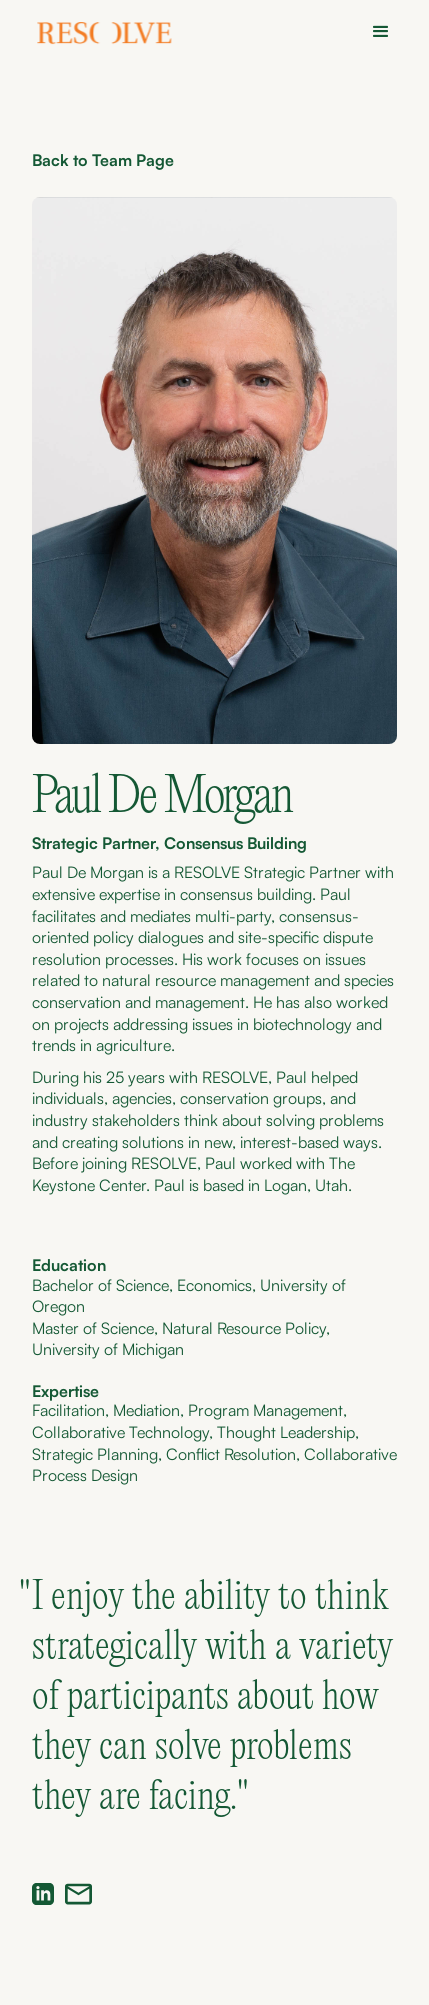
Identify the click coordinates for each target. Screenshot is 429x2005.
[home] (106, 35)
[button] (375, 32)
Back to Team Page (103, 160)
